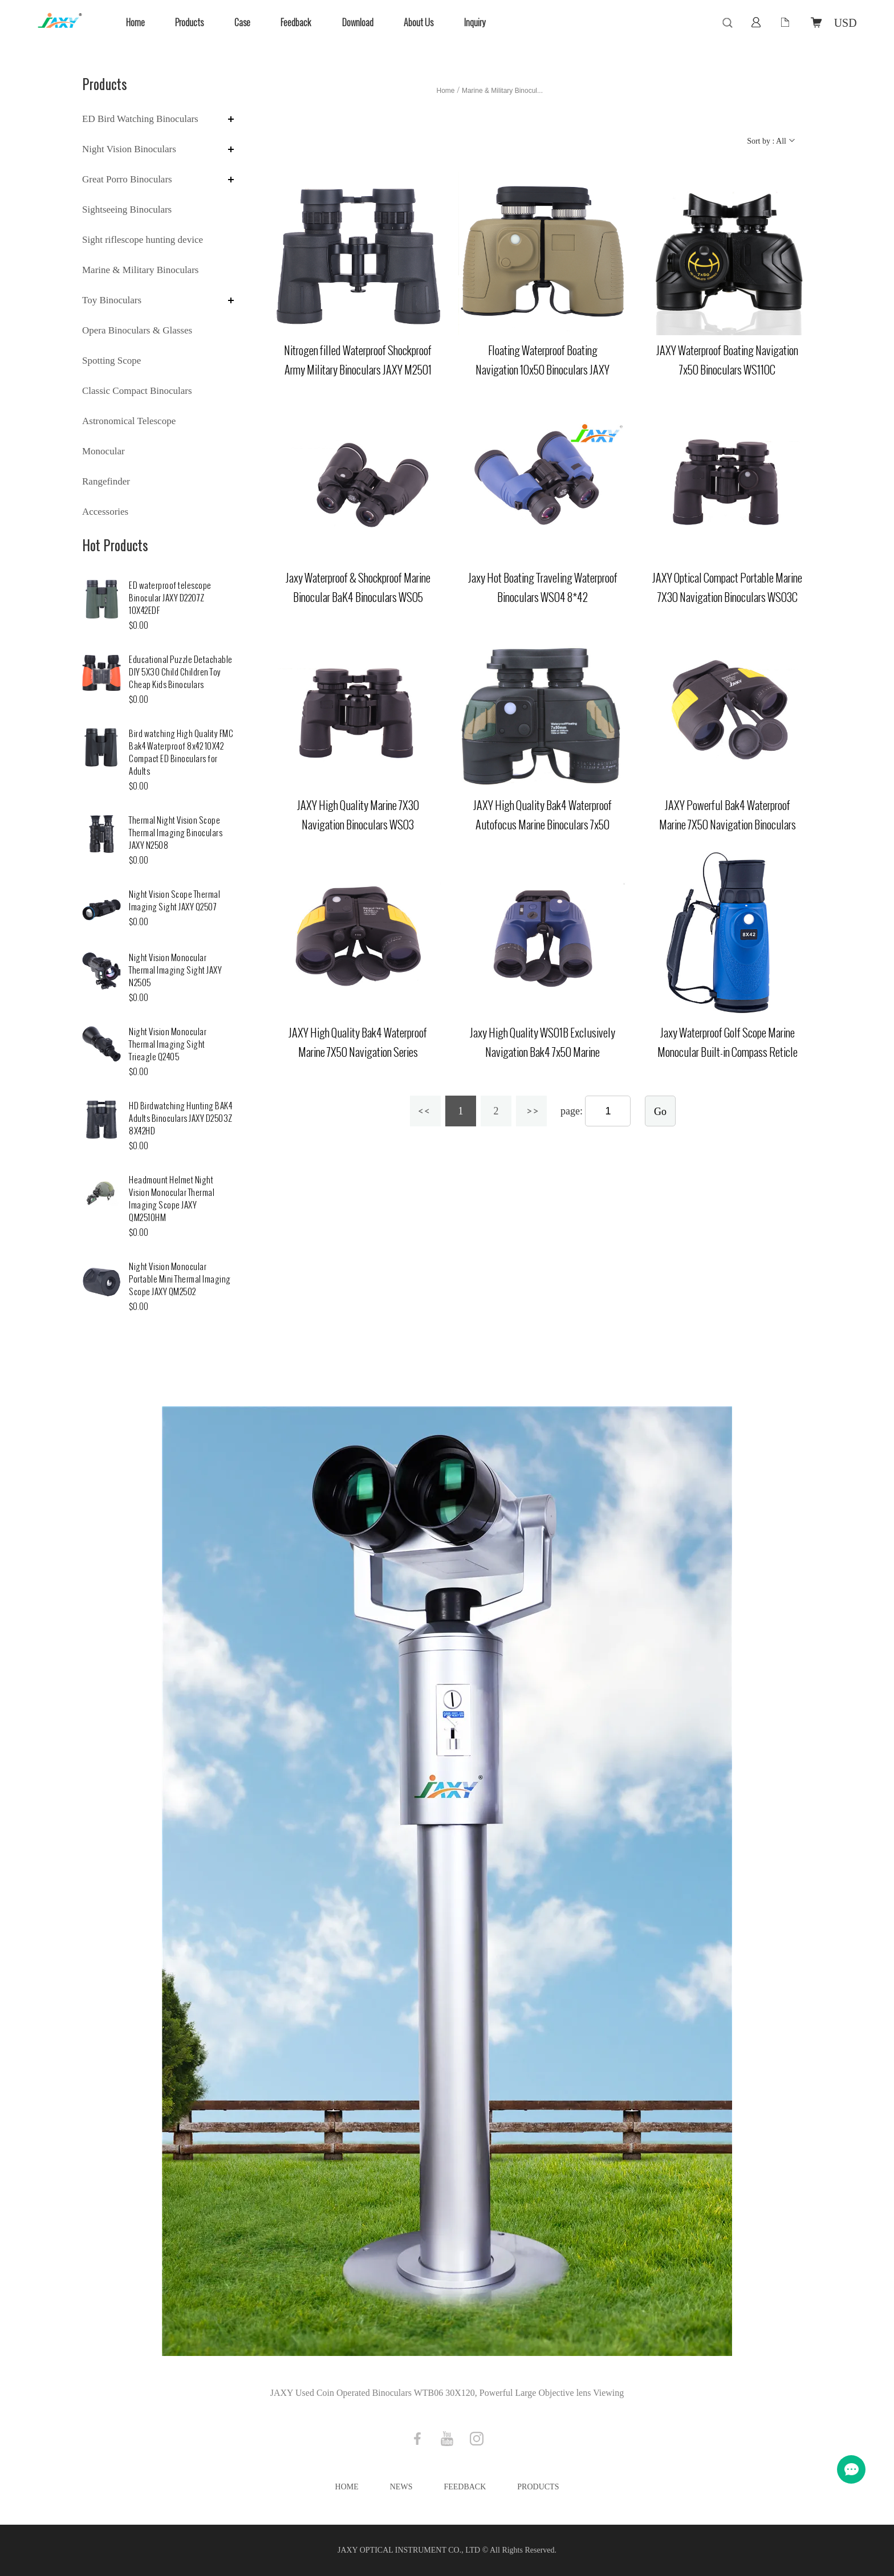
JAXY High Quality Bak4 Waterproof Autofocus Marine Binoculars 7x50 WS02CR (542, 824)
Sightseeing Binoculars (127, 209)
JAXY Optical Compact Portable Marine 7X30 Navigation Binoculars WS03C (727, 587)
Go (660, 1111)
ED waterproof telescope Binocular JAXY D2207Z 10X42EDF (170, 598)
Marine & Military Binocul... (502, 91)
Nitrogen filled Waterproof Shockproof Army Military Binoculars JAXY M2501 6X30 (358, 370)
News (401, 2487)
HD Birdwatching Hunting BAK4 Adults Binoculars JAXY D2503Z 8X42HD (181, 1118)
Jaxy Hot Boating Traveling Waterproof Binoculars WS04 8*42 (542, 587)
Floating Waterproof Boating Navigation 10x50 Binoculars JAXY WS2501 (542, 370)
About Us (418, 22)
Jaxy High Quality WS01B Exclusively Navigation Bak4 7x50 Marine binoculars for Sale (542, 1052)
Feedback (296, 22)
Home (135, 22)
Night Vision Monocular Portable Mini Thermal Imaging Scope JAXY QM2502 (180, 1279)
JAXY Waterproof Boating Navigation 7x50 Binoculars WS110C (727, 360)
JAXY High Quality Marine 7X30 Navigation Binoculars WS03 (358, 815)
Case (242, 22)
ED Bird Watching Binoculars (140, 118)
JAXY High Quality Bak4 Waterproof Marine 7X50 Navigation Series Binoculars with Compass (357, 1052)
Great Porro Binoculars (127, 179)
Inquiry (475, 22)
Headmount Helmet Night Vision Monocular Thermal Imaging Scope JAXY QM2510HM (171, 1199)
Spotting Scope (111, 360)
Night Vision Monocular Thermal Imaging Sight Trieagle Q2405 (167, 1044)
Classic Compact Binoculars (137, 390)
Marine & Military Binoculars (140, 269)
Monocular (103, 451)
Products (189, 22)
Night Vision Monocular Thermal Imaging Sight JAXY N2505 (175, 970)
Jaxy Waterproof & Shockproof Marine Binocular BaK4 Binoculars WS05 (358, 587)
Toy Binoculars (111, 300)
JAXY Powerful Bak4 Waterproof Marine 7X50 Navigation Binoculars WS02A (727, 824)
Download (357, 22)
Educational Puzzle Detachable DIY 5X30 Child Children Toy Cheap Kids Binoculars (181, 672)
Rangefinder (106, 481)
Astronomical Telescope (129, 421)
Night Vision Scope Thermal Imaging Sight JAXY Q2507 (174, 901)
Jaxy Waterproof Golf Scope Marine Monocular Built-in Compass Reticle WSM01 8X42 (727, 1052)
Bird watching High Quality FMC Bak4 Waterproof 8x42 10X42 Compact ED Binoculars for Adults (181, 753)
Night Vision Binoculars (129, 149)
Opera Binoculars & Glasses (137, 330)
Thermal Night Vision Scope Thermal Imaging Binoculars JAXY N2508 (175, 833)
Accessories (105, 511)
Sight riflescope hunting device (142, 239)
